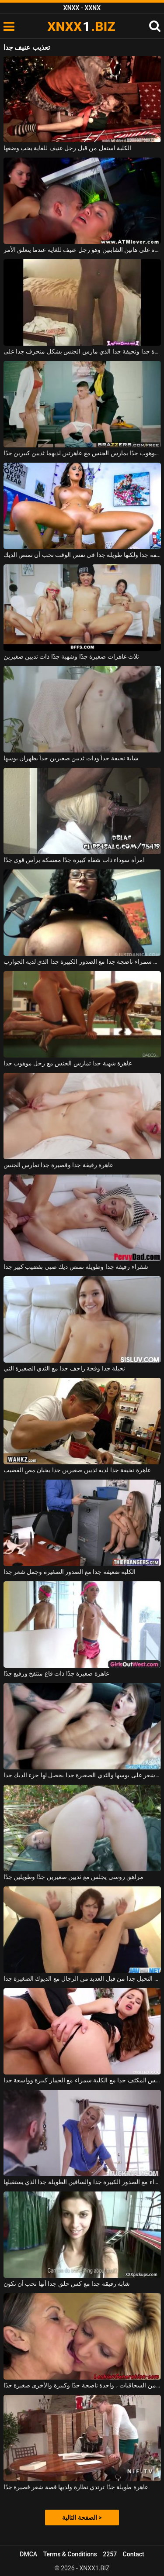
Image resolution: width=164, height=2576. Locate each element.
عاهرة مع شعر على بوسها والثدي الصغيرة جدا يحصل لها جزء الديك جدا (82, 1775)
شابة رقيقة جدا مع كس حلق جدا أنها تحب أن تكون (66, 2283)
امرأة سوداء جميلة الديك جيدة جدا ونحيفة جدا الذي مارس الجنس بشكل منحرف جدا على (82, 351)
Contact (133, 2554)
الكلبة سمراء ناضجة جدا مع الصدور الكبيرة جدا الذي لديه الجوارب (82, 961)
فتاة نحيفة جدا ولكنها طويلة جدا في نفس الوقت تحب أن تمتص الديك (82, 554)
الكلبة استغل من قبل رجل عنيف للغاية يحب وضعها (67, 147)
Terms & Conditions (70, 2554)
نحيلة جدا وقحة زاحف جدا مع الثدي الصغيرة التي (64, 1368)
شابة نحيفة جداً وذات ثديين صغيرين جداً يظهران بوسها (71, 758)
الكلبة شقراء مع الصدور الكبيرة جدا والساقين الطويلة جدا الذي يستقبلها (82, 2181)
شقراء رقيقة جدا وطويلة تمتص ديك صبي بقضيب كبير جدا (75, 1266)
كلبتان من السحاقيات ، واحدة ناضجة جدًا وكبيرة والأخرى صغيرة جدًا (82, 2385)
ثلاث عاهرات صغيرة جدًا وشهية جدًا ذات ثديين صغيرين (71, 656)
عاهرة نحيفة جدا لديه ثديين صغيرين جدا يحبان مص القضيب (77, 1470)
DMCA (28, 2554)
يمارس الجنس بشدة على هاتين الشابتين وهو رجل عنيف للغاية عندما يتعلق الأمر (82, 249)
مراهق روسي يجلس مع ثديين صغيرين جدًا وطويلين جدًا (73, 1876)
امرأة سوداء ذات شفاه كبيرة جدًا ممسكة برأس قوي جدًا (74, 859)
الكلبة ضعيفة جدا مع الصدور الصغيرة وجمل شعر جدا (69, 1571)
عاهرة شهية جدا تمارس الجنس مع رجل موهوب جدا (68, 1063)
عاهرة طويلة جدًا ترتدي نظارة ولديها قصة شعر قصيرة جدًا (75, 2486)
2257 (110, 2554)
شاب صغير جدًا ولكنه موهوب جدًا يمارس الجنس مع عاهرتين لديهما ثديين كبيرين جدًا (82, 453)
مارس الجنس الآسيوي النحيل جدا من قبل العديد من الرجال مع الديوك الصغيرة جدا (82, 1978)
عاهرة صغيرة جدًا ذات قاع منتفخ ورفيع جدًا (56, 1673)
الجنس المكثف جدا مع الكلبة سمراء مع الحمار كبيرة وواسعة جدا (82, 2080)
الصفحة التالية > (81, 2517)
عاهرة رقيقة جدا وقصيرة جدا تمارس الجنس (58, 1164)
